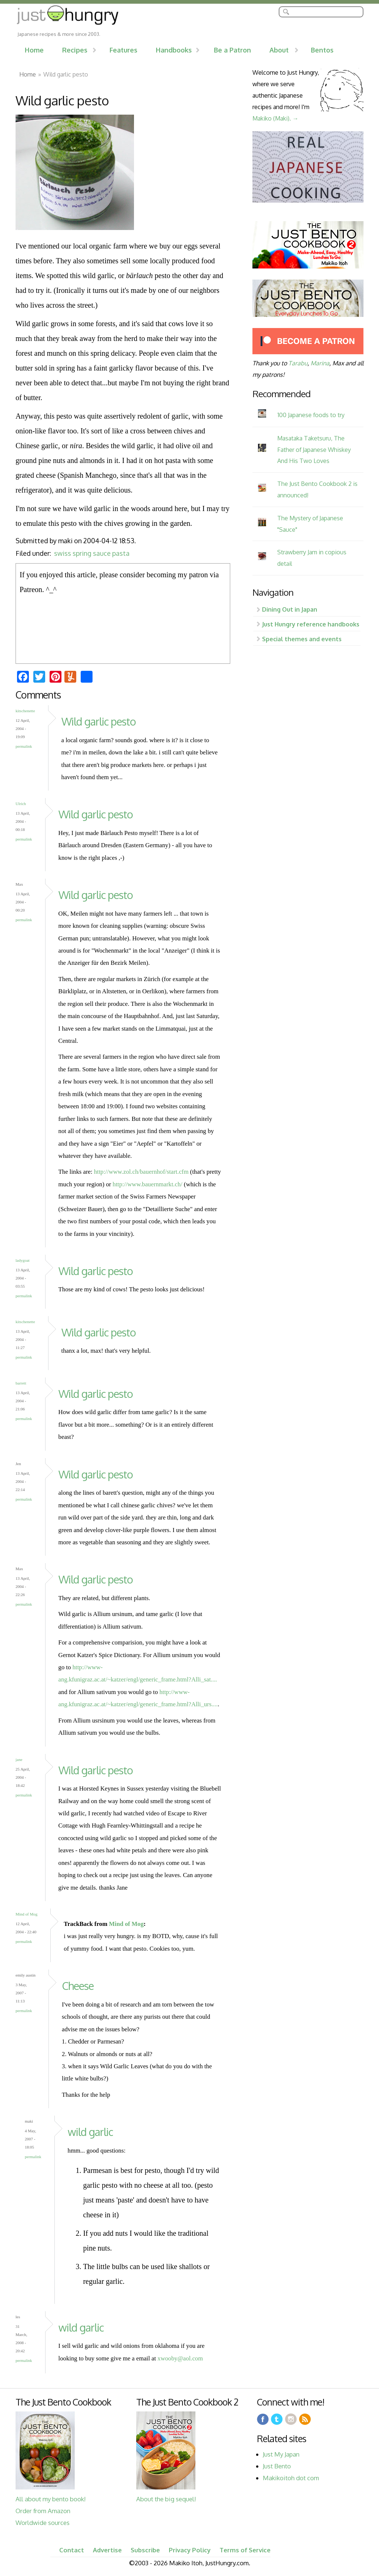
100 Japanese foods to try (311, 415)
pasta (121, 553)
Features (123, 50)
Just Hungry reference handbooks (310, 624)
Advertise (107, 2550)
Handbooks (174, 50)
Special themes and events (302, 639)
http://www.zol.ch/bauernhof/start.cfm (141, 1171)
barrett (21, 1383)
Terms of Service (245, 2550)
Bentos (322, 50)
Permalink (24, 746)
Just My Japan (281, 2454)
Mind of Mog (26, 1914)
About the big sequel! (166, 2499)
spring (82, 553)
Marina (320, 363)
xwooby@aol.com (180, 2358)
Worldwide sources (43, 2522)
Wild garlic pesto (98, 721)
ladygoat (23, 1260)
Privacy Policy (190, 2550)
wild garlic (90, 2132)
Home (34, 50)
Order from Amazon (43, 2511)
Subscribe (145, 2550)
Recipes (74, 50)
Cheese (78, 1985)
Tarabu (298, 363)
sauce (102, 553)
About (279, 50)
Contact (71, 2550)
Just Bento (277, 2466)
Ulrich (21, 803)
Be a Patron (232, 50)
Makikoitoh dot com (291, 2478)
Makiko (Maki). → (275, 118)
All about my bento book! (50, 2499)
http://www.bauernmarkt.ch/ (147, 1184)
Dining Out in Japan (289, 609)
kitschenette (25, 711)
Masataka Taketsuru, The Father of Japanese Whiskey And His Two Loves (314, 449)
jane (19, 1759)
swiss (62, 553)
